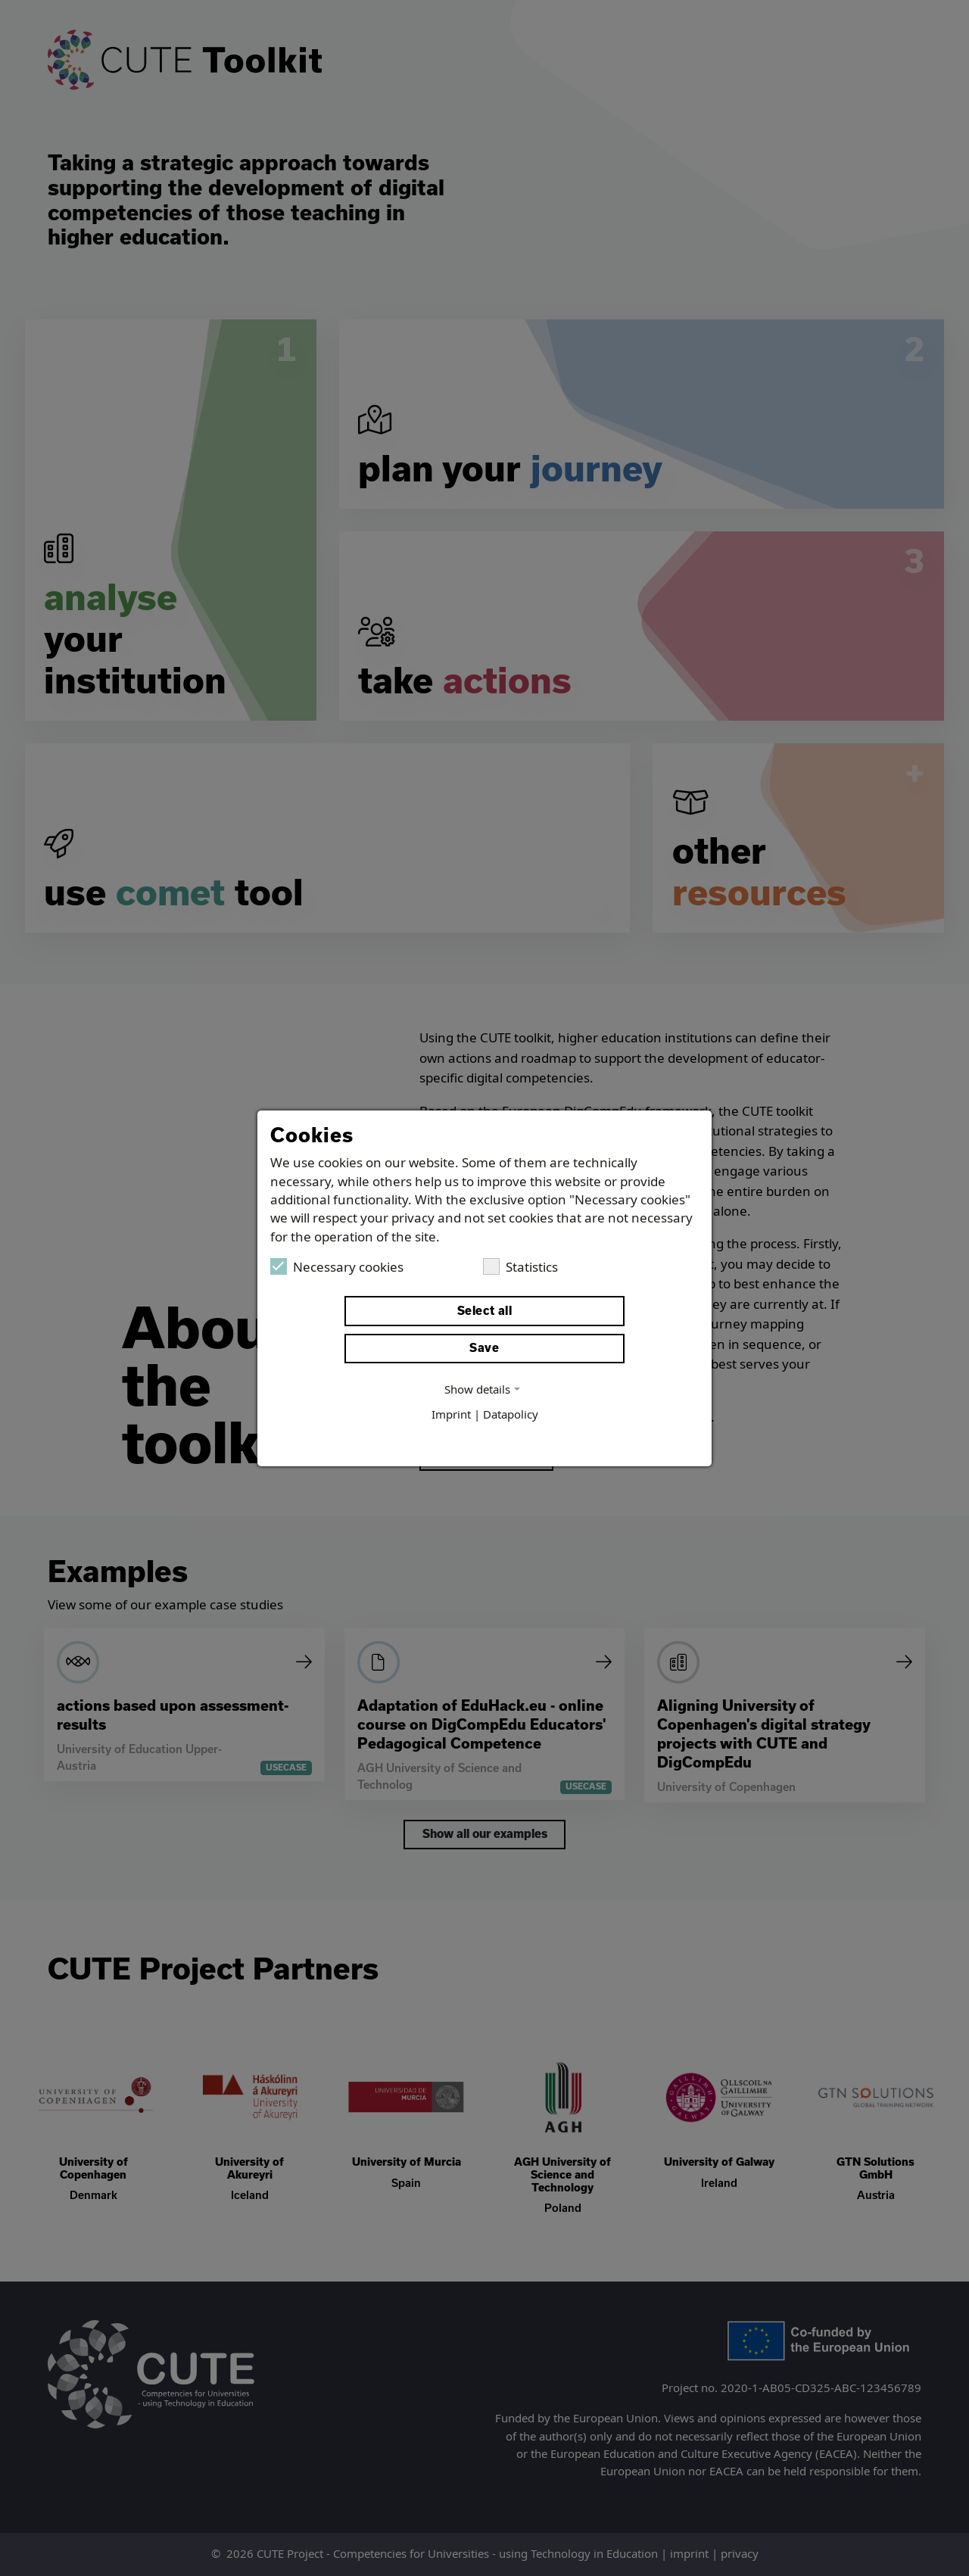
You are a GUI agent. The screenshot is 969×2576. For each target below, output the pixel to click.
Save (484, 1347)
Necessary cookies (336, 1266)
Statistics (520, 1266)
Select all (485, 1310)
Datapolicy (510, 1415)
